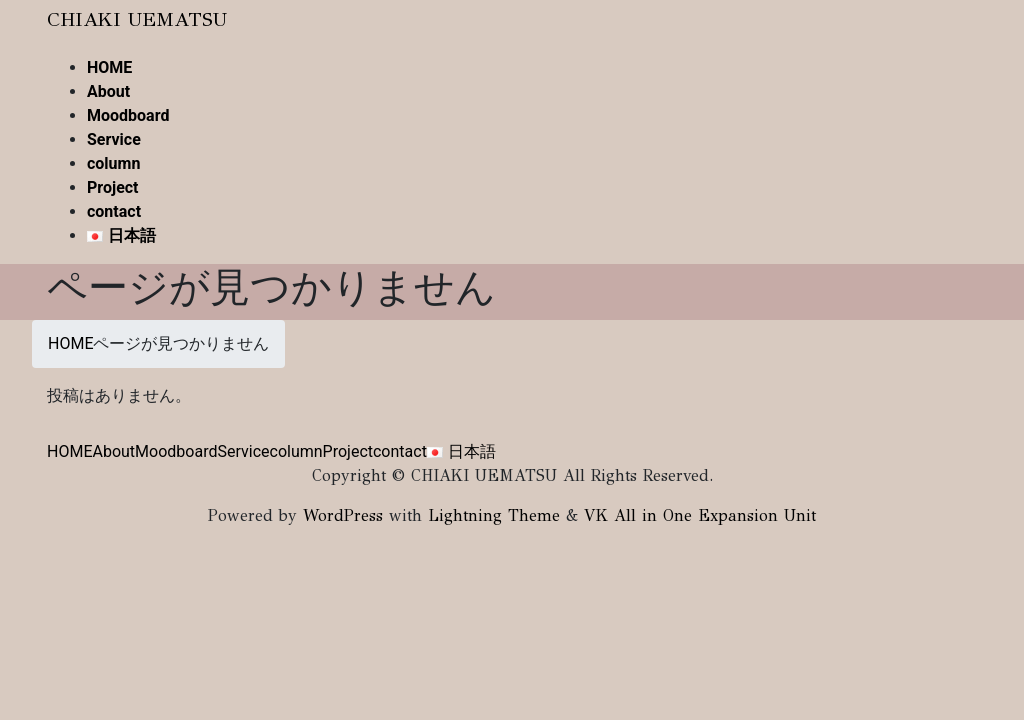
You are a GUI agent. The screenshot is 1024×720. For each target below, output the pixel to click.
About (113, 451)
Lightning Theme (494, 515)
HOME (69, 451)
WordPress (343, 515)
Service (243, 451)
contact (400, 451)
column (296, 451)
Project (348, 451)
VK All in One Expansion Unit (700, 515)
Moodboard (176, 451)
